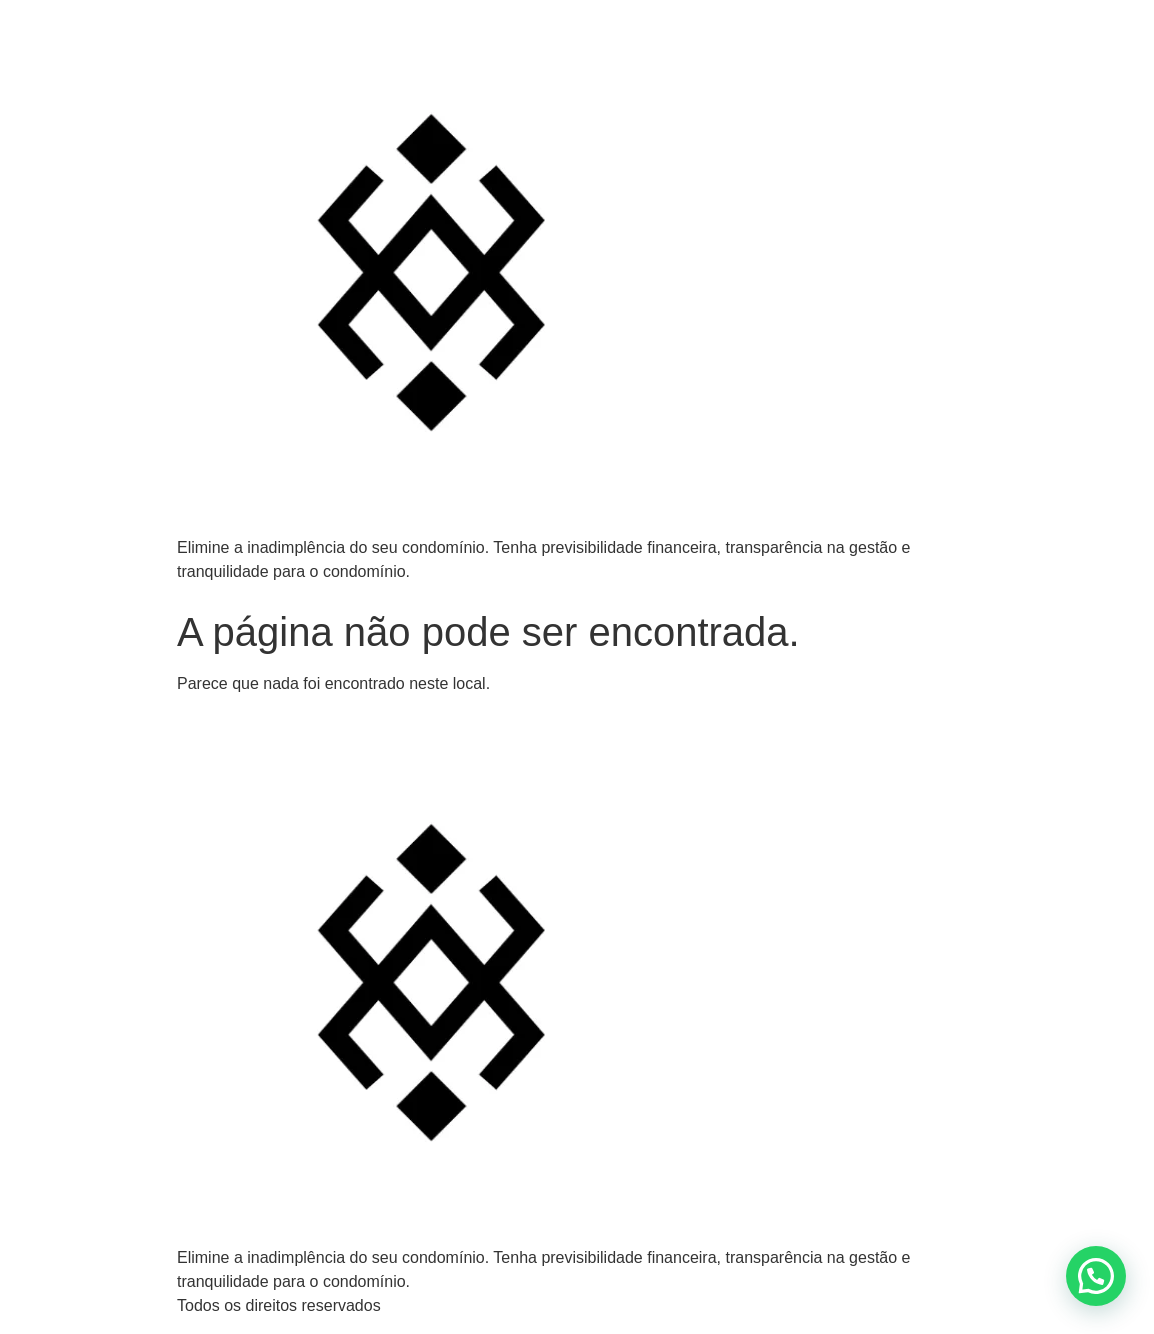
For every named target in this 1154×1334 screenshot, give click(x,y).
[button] (1096, 1276)
